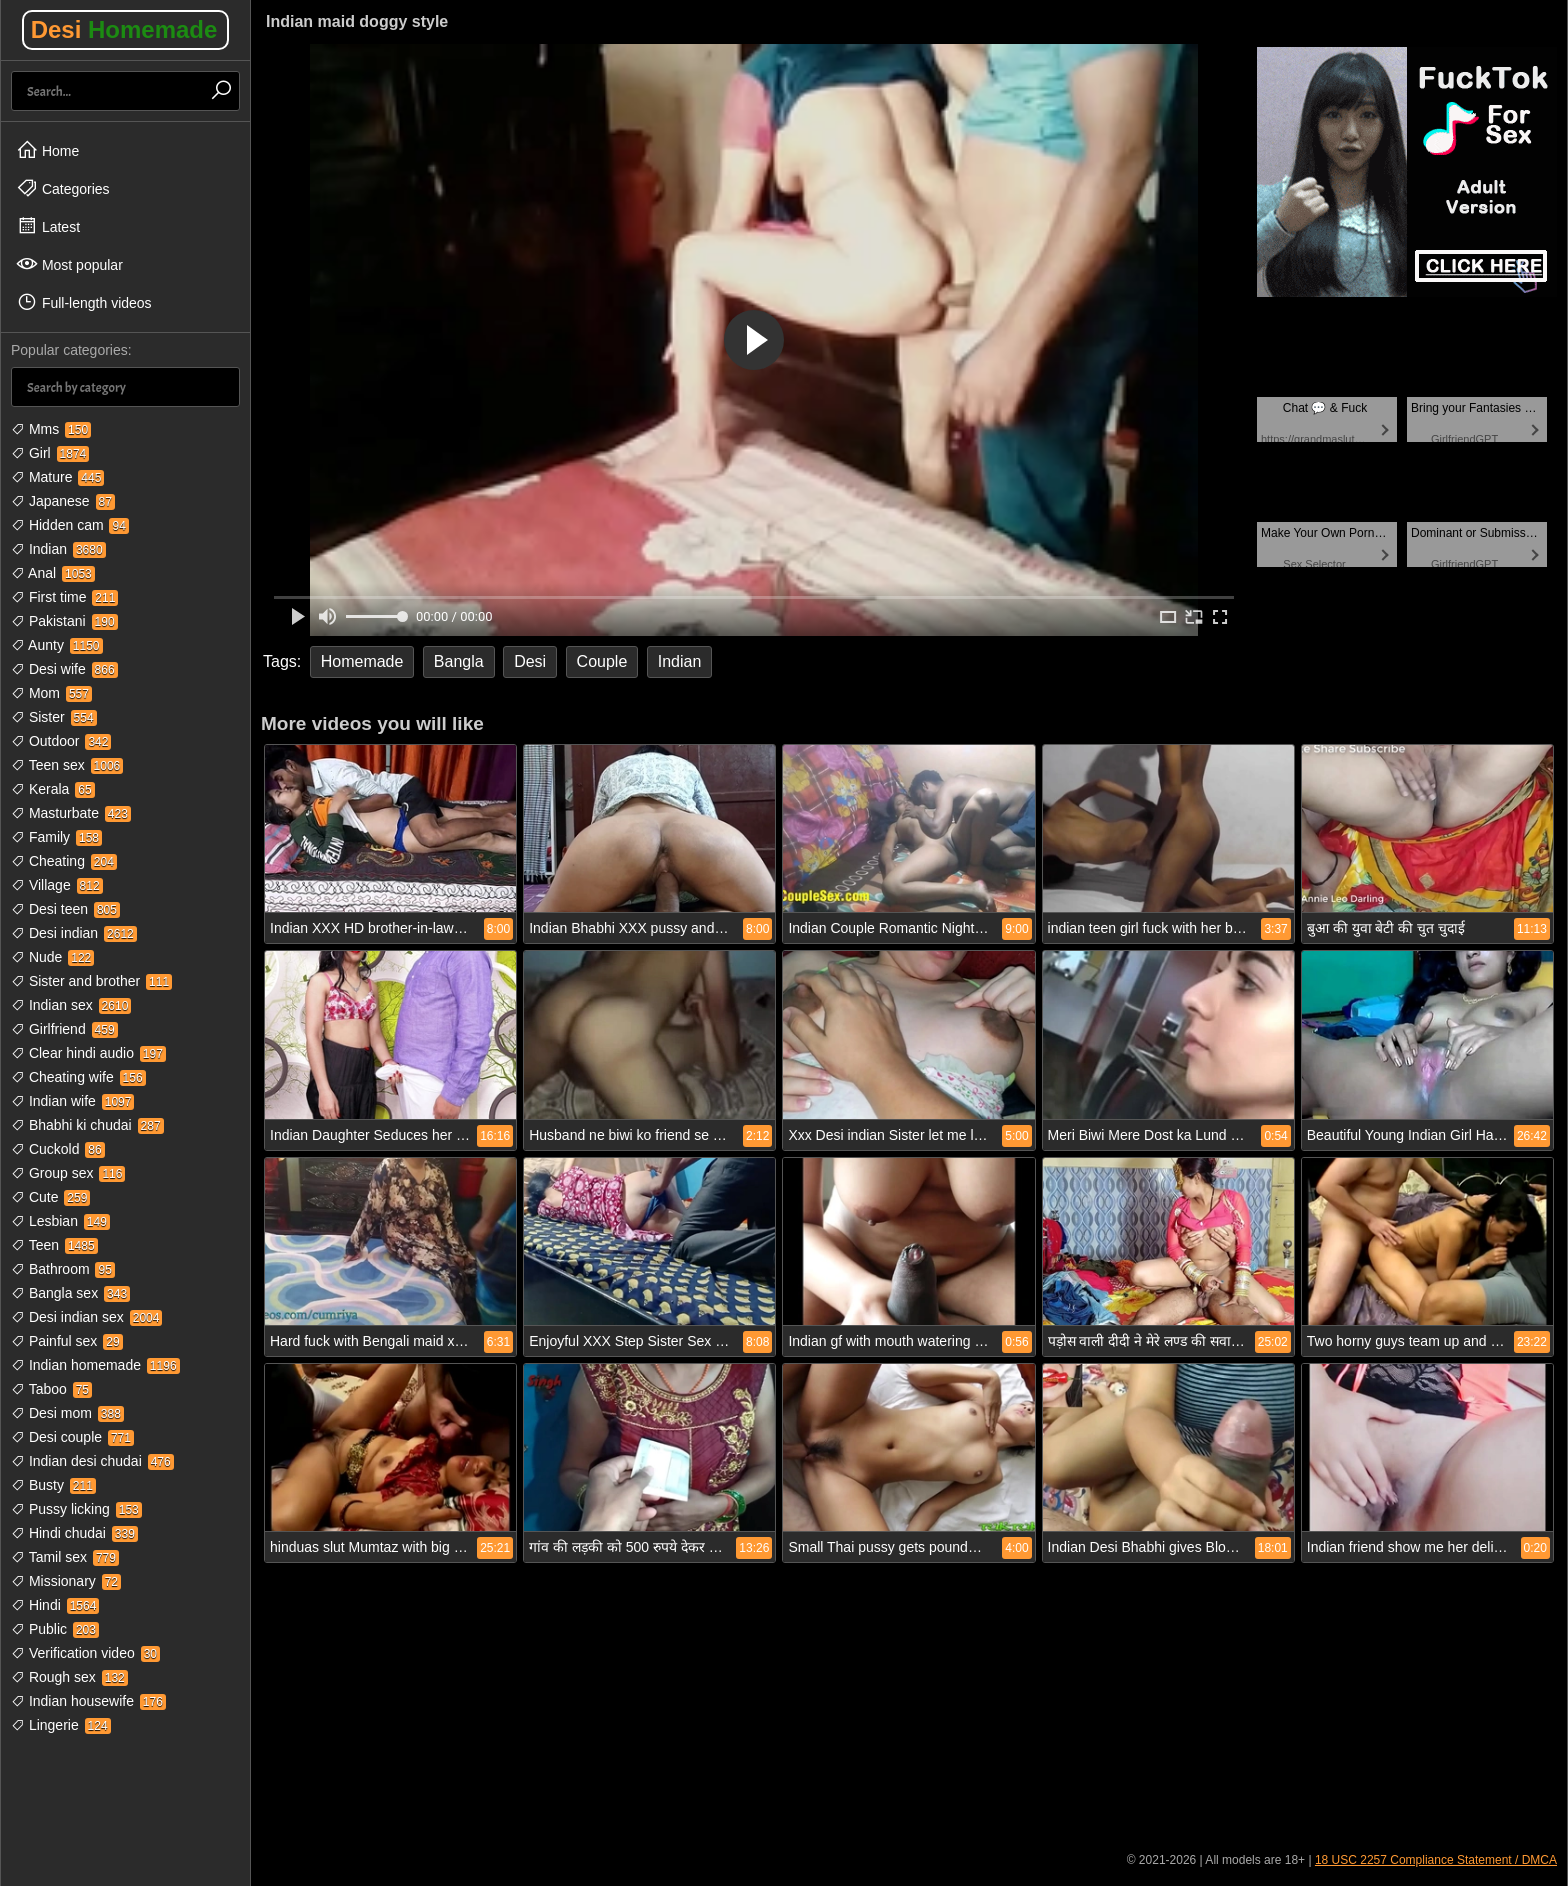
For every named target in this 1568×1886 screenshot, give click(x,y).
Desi (124, 29)
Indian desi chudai (92, 1461)
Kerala (53, 789)
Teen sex (67, 765)
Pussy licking (76, 1509)
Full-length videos (84, 302)
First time (64, 597)
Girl (50, 453)
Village (57, 885)
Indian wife (72, 1101)
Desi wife (64, 669)
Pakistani (64, 621)
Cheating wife (78, 1077)
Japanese (63, 501)
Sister (54, 717)
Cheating (64, 861)
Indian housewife (88, 1701)
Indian (58, 549)
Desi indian (74, 933)
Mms (51, 429)
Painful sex (67, 1341)
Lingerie (61, 1725)
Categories (63, 188)
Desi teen (65, 909)
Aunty (57, 645)
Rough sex (69, 1677)
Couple (602, 661)
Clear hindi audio (88, 1053)
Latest (48, 226)
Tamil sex (65, 1557)
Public (55, 1629)
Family (56, 837)
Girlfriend (64, 1029)
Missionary (66, 1581)
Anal (53, 573)
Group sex (68, 1173)
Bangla (459, 661)
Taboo (51, 1389)
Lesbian (60, 1221)
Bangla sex (70, 1293)
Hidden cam (70, 525)
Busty (53, 1485)
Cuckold (58, 1149)
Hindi (55, 1605)
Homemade (362, 661)
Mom (51, 693)
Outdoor (61, 741)
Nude (52, 957)
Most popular (69, 264)
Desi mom (67, 1413)
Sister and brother (91, 981)
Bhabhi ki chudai (87, 1125)
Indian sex (71, 1005)
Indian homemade (95, 1365)
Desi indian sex (86, 1317)
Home (47, 150)
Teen (54, 1245)
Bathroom (63, 1269)
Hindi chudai (74, 1533)
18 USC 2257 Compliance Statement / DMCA (1436, 1860)
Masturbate (71, 813)
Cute (50, 1197)
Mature (57, 477)
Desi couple (72, 1437)
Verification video (85, 1653)
